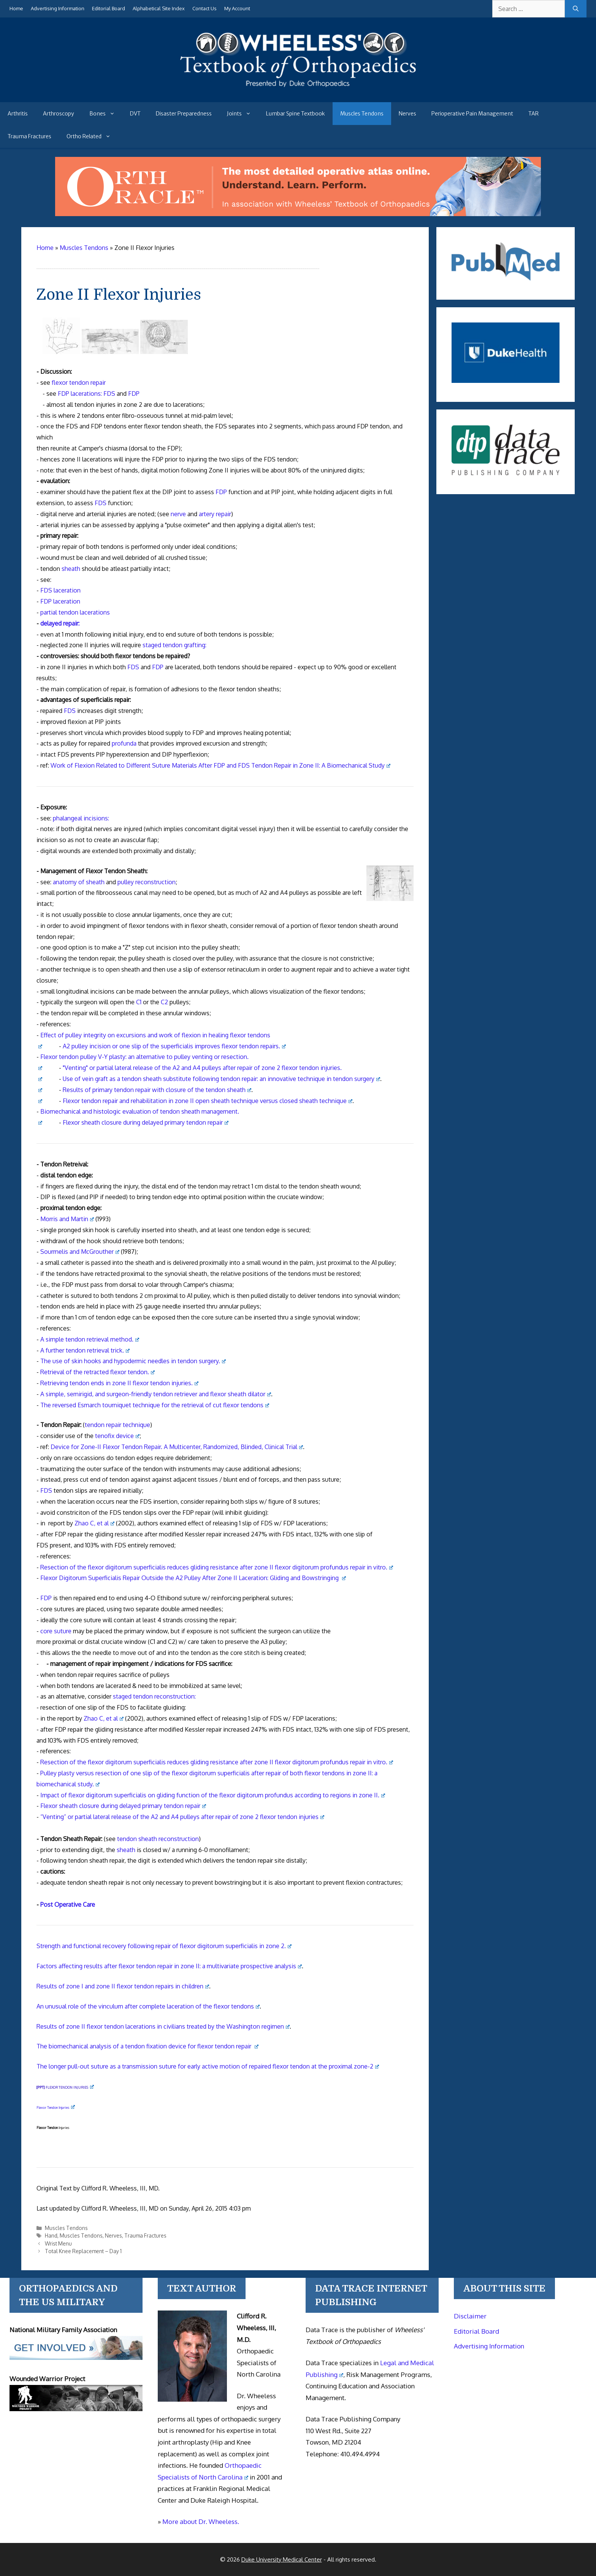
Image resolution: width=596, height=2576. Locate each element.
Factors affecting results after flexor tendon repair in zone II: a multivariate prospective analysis (169, 1966)
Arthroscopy (58, 113)
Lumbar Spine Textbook (295, 113)
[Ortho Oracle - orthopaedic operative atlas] (298, 214)
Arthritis (18, 113)
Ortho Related (92, 136)
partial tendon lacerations (75, 612)
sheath (71, 568)
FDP (133, 393)
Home (16, 8)
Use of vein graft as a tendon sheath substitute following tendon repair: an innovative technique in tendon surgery (221, 1079)
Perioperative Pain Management (472, 113)
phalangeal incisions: (81, 818)
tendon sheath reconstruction (158, 1839)
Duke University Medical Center (281, 2559)
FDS (109, 393)
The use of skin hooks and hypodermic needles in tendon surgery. (133, 1361)
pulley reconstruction (146, 882)
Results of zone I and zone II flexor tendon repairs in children (122, 1986)
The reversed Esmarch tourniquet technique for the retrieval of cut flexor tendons (154, 1405)
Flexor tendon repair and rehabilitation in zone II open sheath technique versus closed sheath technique (207, 1101)
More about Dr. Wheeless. (200, 2521)
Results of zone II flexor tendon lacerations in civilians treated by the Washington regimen (163, 2026)
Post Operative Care (67, 1904)
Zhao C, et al (94, 1523)
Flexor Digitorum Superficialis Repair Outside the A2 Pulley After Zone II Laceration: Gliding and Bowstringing (193, 1578)
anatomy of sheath (79, 882)
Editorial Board (108, 8)
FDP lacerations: (80, 393)
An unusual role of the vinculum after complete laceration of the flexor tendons (148, 2006)
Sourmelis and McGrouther (79, 1251)
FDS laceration (60, 590)
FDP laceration (60, 601)
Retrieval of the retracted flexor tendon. (97, 1372)
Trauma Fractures (29, 136)
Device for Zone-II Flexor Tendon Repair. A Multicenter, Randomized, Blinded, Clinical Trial (177, 1447)
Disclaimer (470, 2316)
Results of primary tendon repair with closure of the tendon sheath (157, 1090)
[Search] (575, 8)
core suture (55, 1631)
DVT (135, 113)
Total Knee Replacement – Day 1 (83, 2251)
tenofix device (117, 1436)
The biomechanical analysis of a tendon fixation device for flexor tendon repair (147, 2046)
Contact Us (204, 8)
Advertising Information (57, 8)
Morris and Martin (67, 1219)
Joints (242, 113)
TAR (533, 113)
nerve (178, 514)
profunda (124, 743)
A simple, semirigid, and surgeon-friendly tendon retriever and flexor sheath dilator (155, 1394)
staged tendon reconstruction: (154, 1696)
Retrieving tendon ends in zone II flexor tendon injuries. (119, 1383)
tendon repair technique (117, 1425)
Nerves (407, 113)
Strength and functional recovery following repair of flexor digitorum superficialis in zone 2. (164, 1946)
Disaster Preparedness (184, 113)
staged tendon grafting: (174, 645)
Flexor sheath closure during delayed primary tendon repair (145, 1122)
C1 (138, 1002)
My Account (237, 8)
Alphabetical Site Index (159, 8)
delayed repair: (59, 623)
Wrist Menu (58, 2243)
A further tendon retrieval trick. (85, 1350)
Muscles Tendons (362, 113)
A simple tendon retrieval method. (89, 1339)
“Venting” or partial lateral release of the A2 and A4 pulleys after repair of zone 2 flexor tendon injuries (182, 1817)
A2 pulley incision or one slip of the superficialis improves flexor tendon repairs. (174, 1046)
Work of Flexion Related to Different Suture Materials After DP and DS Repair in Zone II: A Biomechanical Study (220, 765)
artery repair (215, 514)
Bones (105, 113)
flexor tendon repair (79, 382)
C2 (164, 1002)
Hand (51, 2235)
